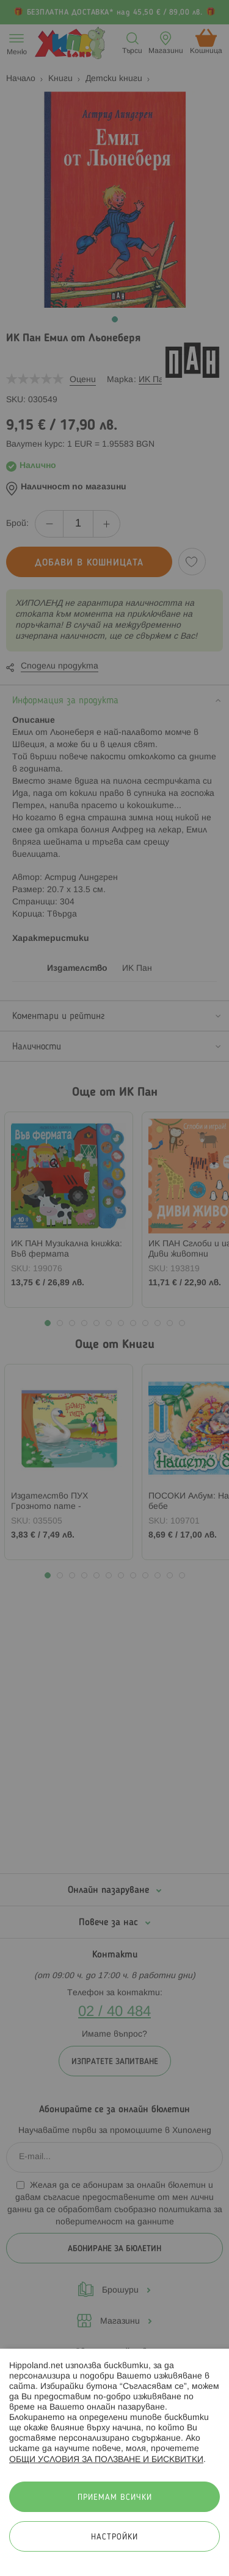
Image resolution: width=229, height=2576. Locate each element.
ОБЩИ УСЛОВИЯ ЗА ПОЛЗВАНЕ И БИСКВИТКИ (106, 2460)
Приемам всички (115, 2498)
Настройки (114, 2537)
